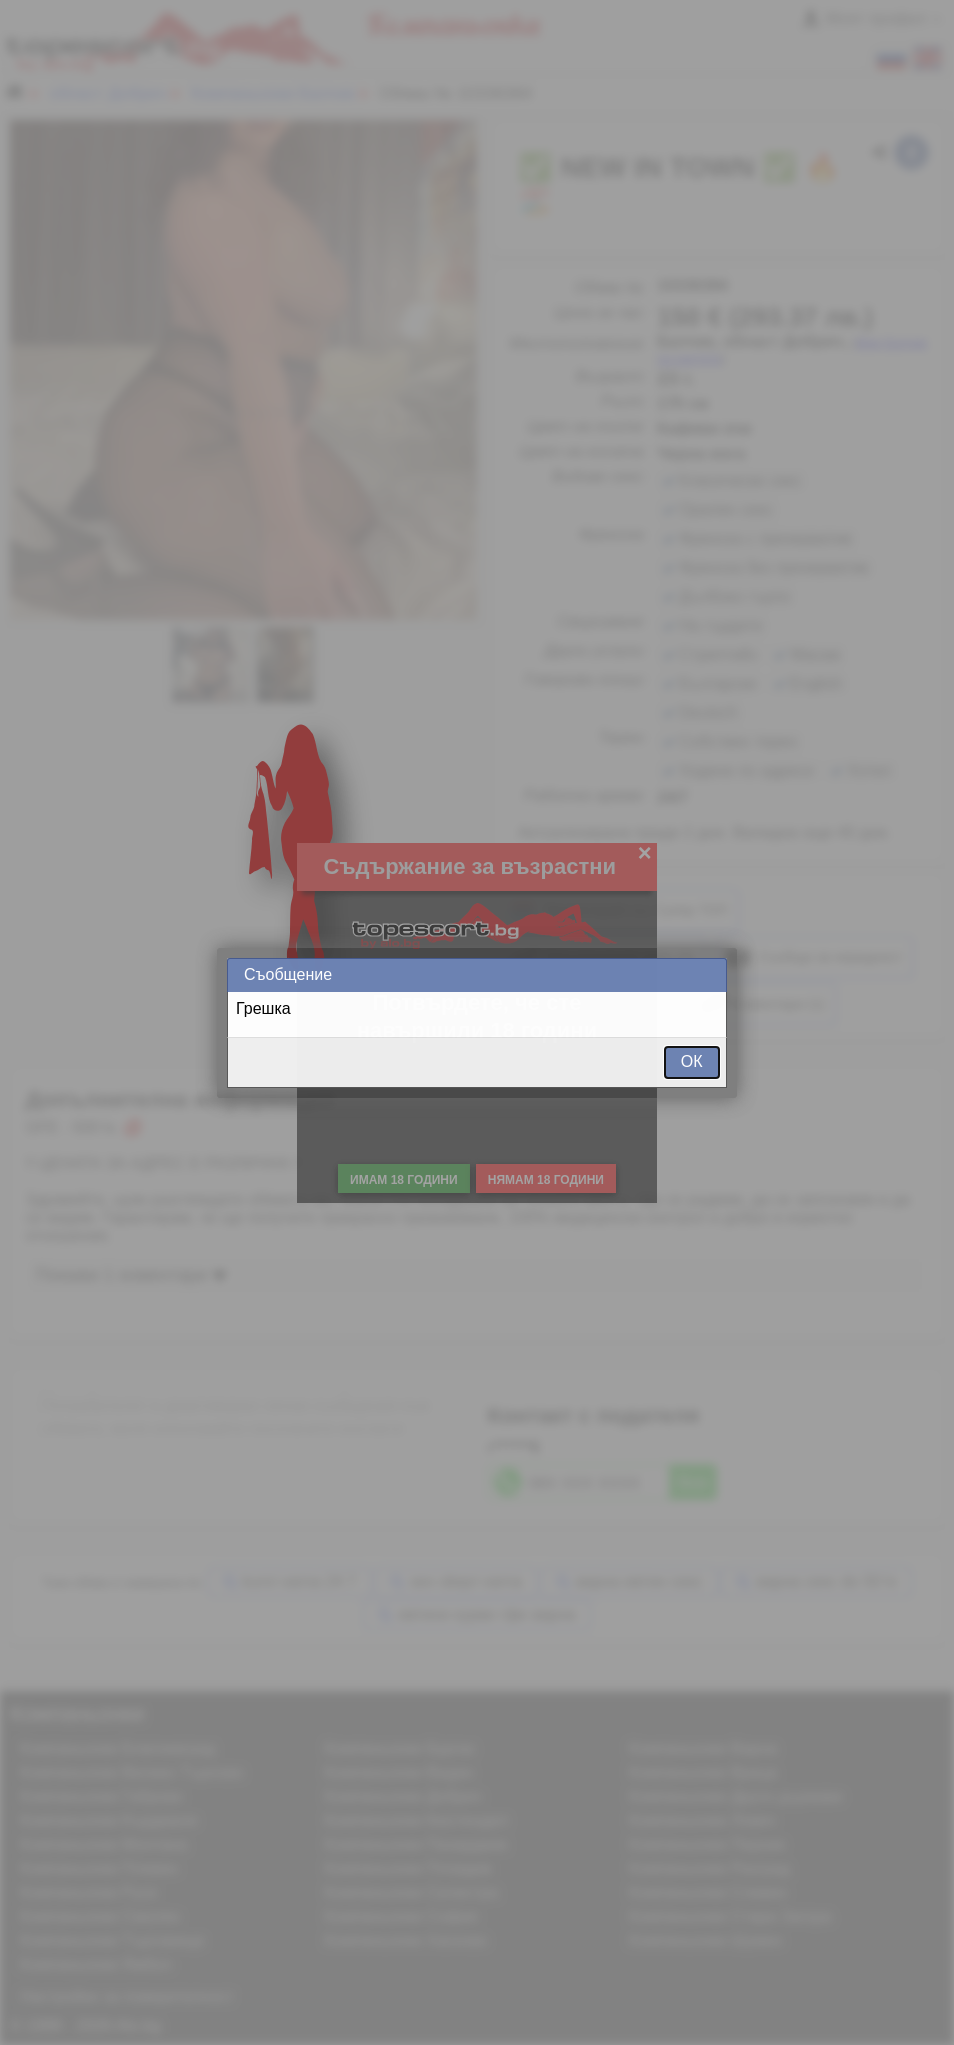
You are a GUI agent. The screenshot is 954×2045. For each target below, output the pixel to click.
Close (710, 974)
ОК (692, 1061)
